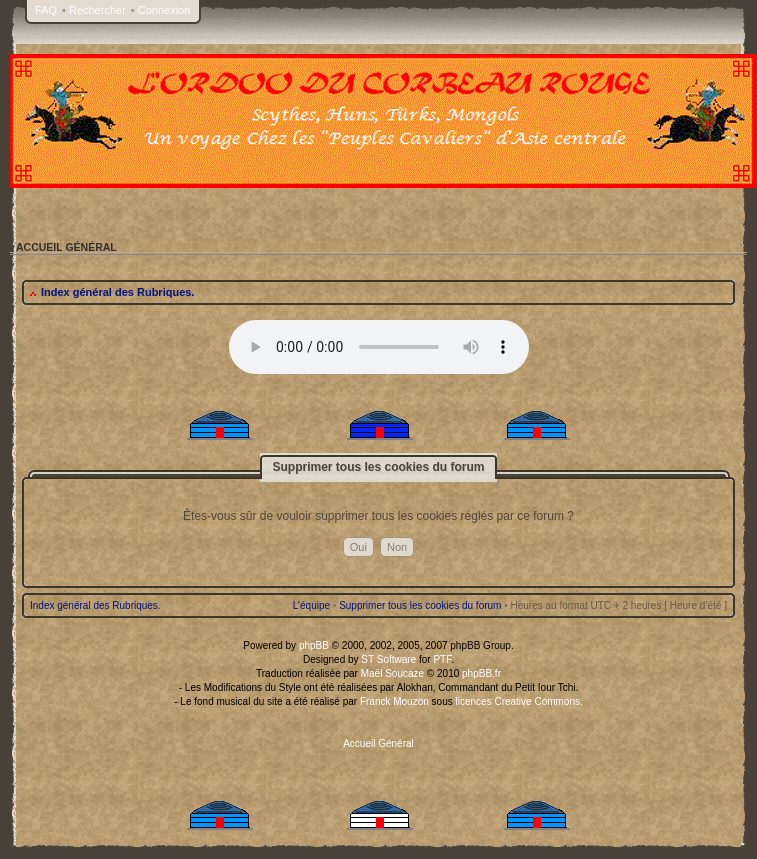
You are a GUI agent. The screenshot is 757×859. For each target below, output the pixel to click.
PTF (442, 659)
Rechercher (97, 10)
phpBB (314, 645)
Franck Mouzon (394, 701)
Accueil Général (378, 743)
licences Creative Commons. (519, 701)
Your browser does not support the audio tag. (379, 347)
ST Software (388, 659)
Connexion (164, 10)
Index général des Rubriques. (117, 292)
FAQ (46, 10)
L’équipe (311, 605)
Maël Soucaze (392, 673)
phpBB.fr (481, 673)
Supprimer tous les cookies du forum (420, 605)
